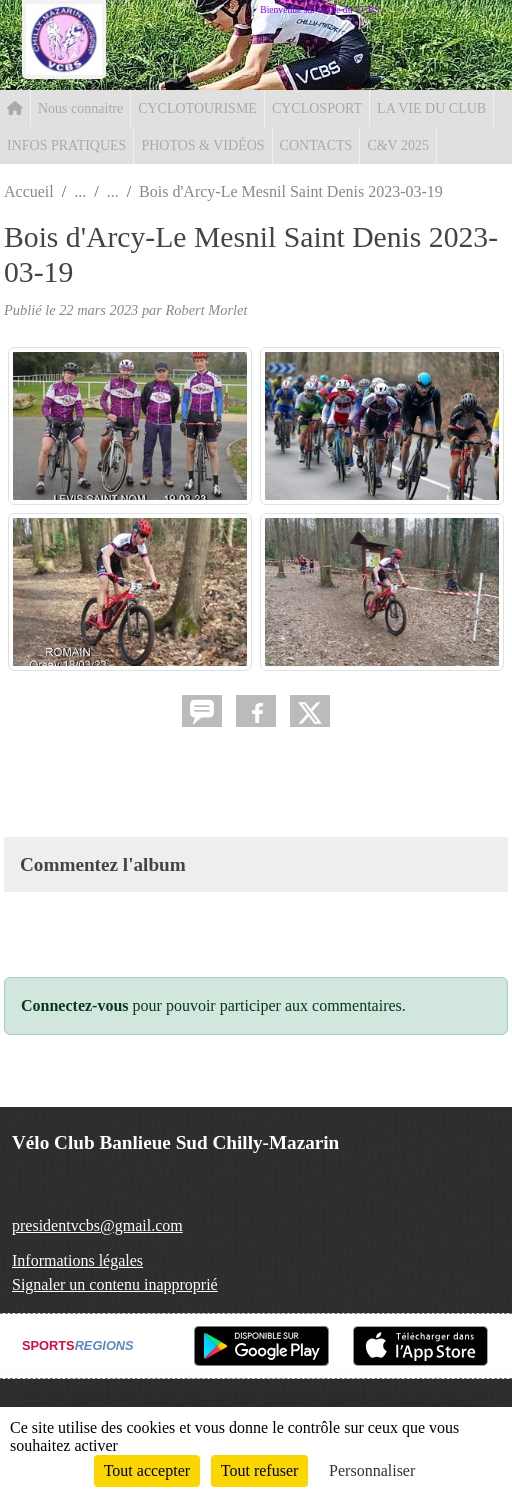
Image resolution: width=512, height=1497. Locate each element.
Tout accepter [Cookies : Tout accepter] (147, 1470)
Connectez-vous (75, 1005)
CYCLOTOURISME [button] (197, 108)
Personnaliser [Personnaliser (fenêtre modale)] (372, 1470)
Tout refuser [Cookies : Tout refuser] (260, 1470)
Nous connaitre (80, 108)
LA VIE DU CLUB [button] (431, 108)
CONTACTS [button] (316, 145)
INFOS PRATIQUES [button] (66, 145)
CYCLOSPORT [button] (317, 108)
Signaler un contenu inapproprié (115, 1284)
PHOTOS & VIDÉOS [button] (202, 145)
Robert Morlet (207, 310)
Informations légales (77, 1260)
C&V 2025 (398, 145)
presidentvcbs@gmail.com (97, 1225)
